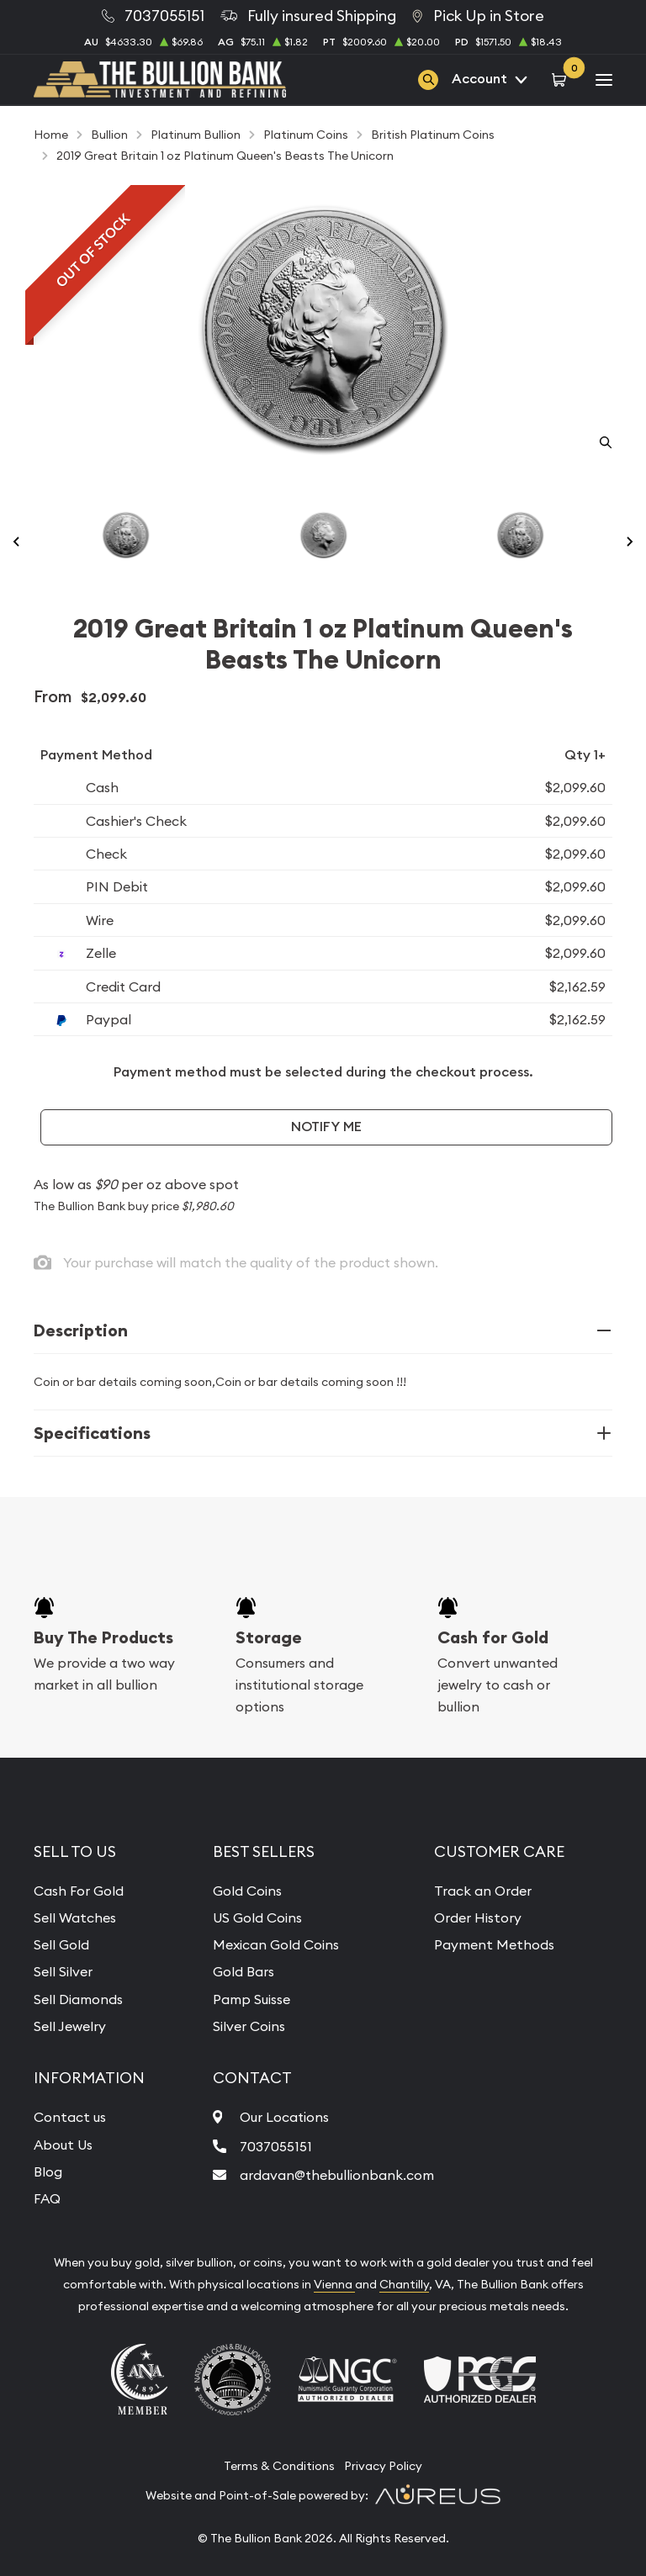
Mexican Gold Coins (276, 1944)
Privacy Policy (383, 2465)
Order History (478, 1917)
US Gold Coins (257, 1917)
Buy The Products (103, 1637)
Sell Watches (75, 1917)
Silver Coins (249, 2026)
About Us (63, 2144)
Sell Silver (63, 1971)
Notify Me (326, 1126)
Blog (48, 2171)
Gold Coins (247, 1890)
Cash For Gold (79, 1890)
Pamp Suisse (251, 1999)
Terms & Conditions (279, 2465)
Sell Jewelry (70, 2026)
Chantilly (404, 2284)
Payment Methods (494, 1944)
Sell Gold (61, 1944)
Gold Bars (243, 1971)
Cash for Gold (492, 1637)
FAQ (47, 2198)
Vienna (334, 2284)
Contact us (70, 2116)
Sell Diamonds (78, 1999)
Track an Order (483, 1890)
